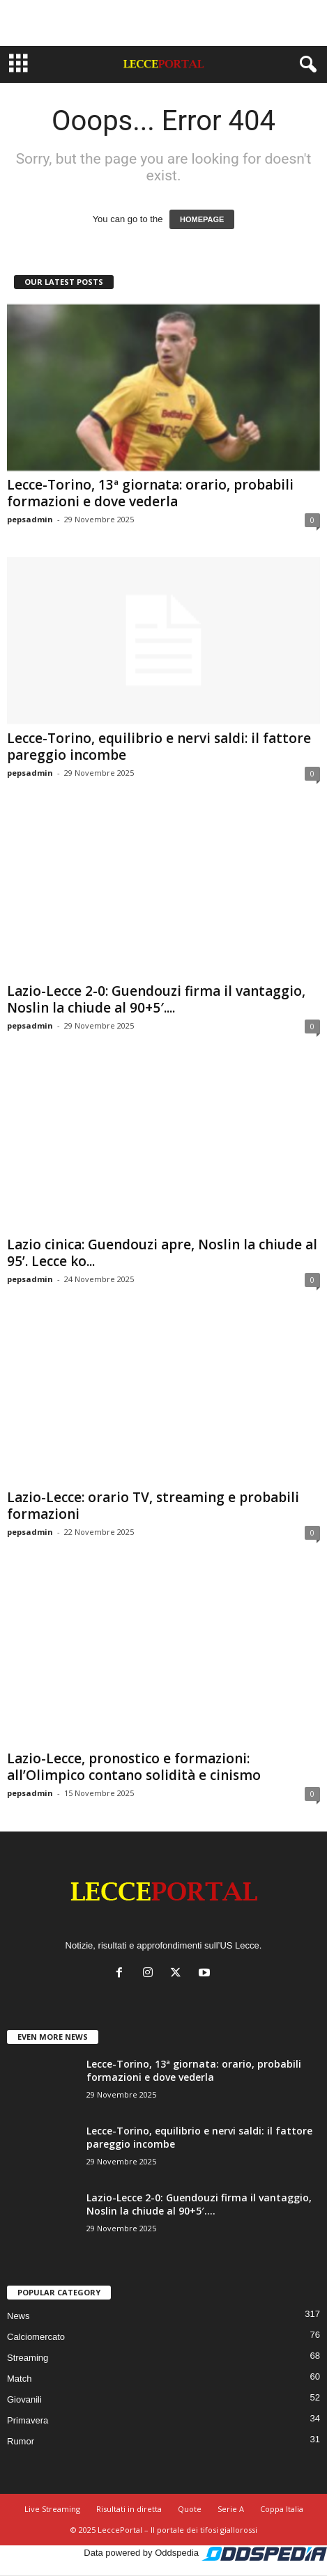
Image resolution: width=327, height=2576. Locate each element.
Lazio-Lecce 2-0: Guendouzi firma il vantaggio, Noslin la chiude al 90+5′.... (156, 999)
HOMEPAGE (202, 219)
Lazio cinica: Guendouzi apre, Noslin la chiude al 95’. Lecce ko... (162, 1252)
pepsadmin (30, 519)
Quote (189, 2509)
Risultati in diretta (129, 2509)
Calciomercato (36, 2337)
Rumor (20, 2441)
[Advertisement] (163, 23)
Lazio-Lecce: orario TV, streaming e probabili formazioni (153, 1505)
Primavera (27, 2420)
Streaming (27, 2357)
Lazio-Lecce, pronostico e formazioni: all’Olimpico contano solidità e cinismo (134, 1766)
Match (19, 2378)
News (18, 2316)
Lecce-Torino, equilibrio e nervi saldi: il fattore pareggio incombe (159, 746)
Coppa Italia (281, 2509)
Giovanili (24, 2399)
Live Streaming (52, 2509)
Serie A (231, 2509)
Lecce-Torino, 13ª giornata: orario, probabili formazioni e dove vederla (150, 493)
